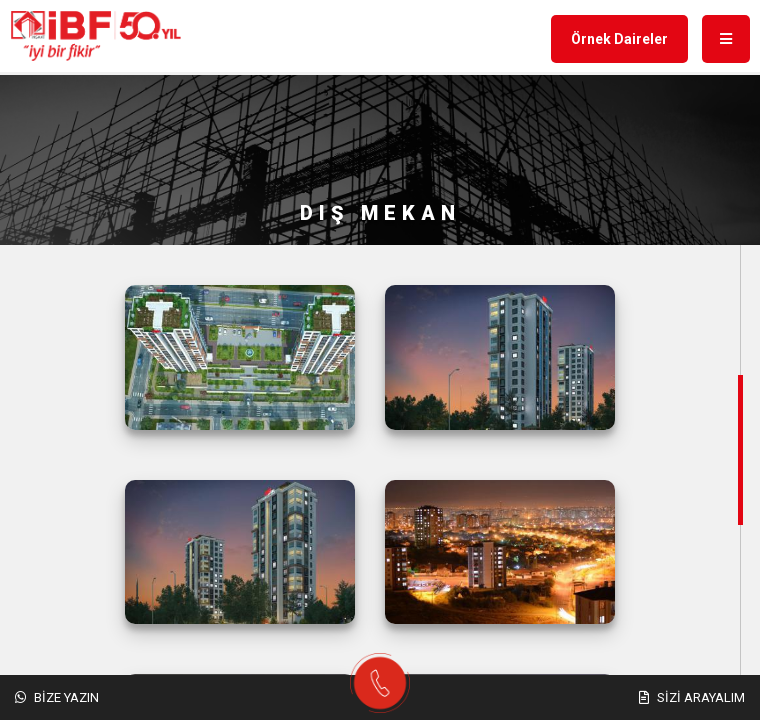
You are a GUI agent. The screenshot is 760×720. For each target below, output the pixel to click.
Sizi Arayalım (692, 697)
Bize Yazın (57, 697)
